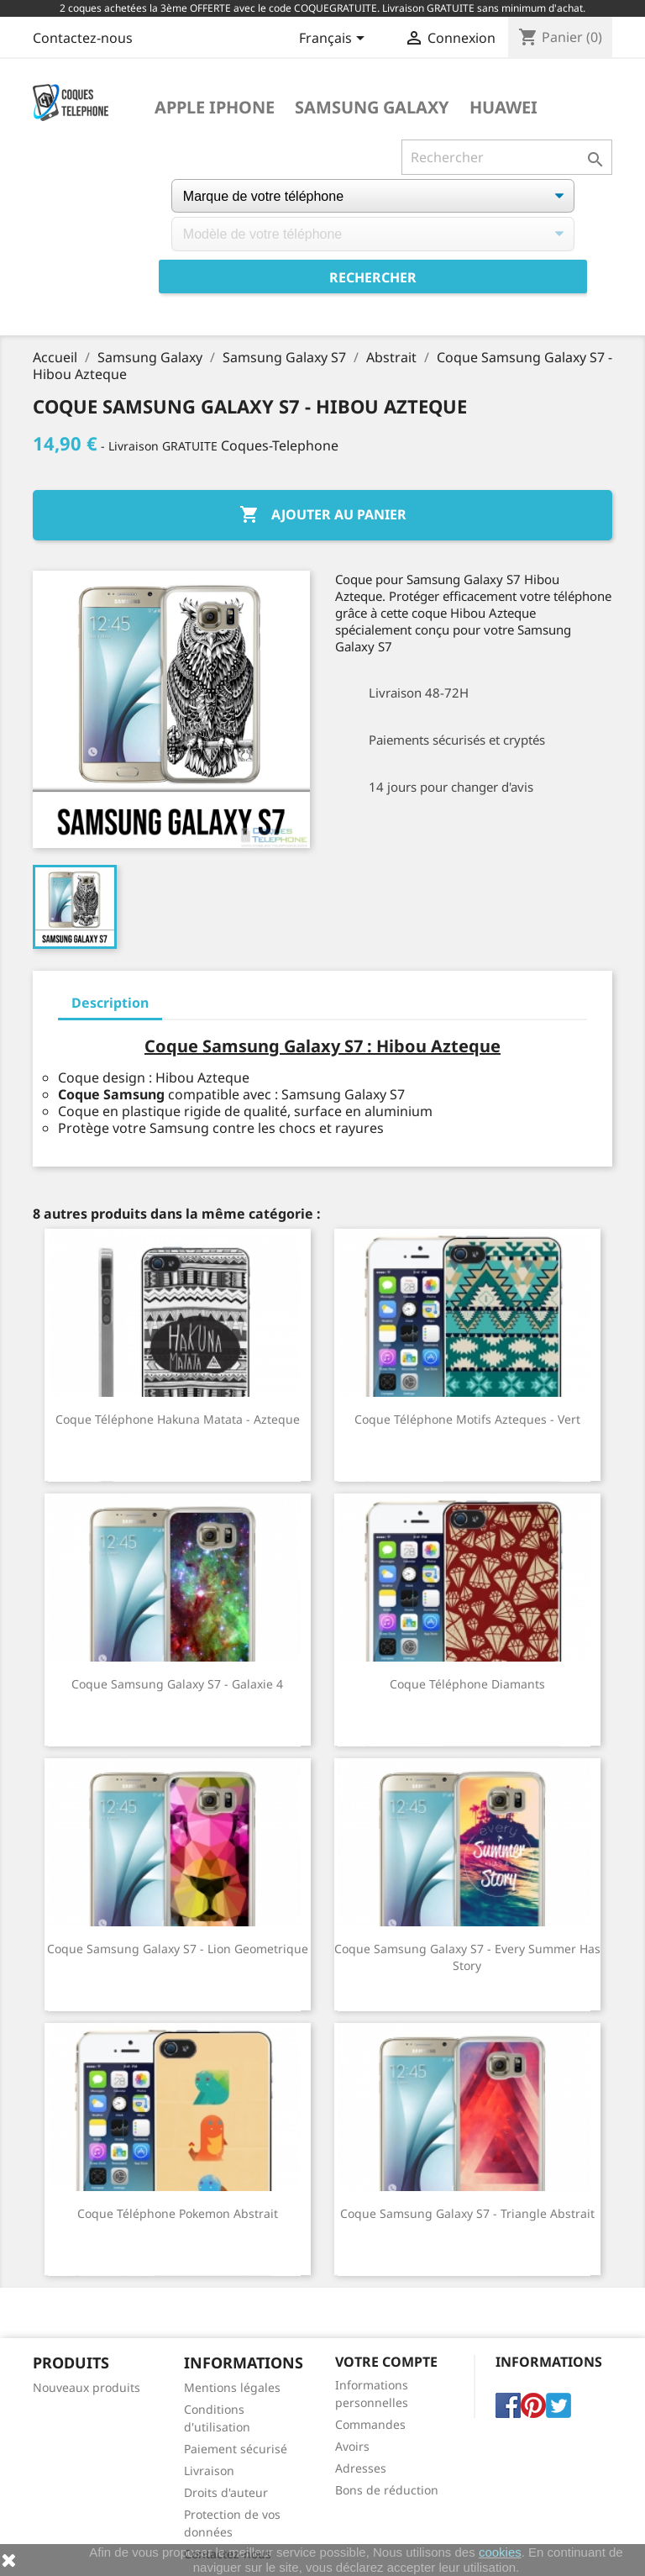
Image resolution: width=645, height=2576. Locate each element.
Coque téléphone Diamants (467, 1684)
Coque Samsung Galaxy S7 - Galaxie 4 (177, 1684)
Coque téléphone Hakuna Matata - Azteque (177, 1419)
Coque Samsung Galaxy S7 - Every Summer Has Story (467, 1957)
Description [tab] (110, 1002)
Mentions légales (232, 2387)
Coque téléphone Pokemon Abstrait (177, 2213)
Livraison (209, 2471)
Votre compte (386, 2361)
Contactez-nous (83, 38)
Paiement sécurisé (235, 2449)
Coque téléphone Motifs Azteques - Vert (467, 1419)
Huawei (503, 108)
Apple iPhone (215, 108)
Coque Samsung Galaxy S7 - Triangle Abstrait (467, 2213)
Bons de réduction (386, 2490)
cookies (500, 2552)
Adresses (360, 2468)
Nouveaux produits (86, 2387)
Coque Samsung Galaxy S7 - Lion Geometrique (177, 1949)
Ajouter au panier (322, 515)
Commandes (370, 2424)
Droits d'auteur (226, 2492)
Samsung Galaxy (372, 108)
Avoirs (352, 2446)
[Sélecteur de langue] (334, 39)
